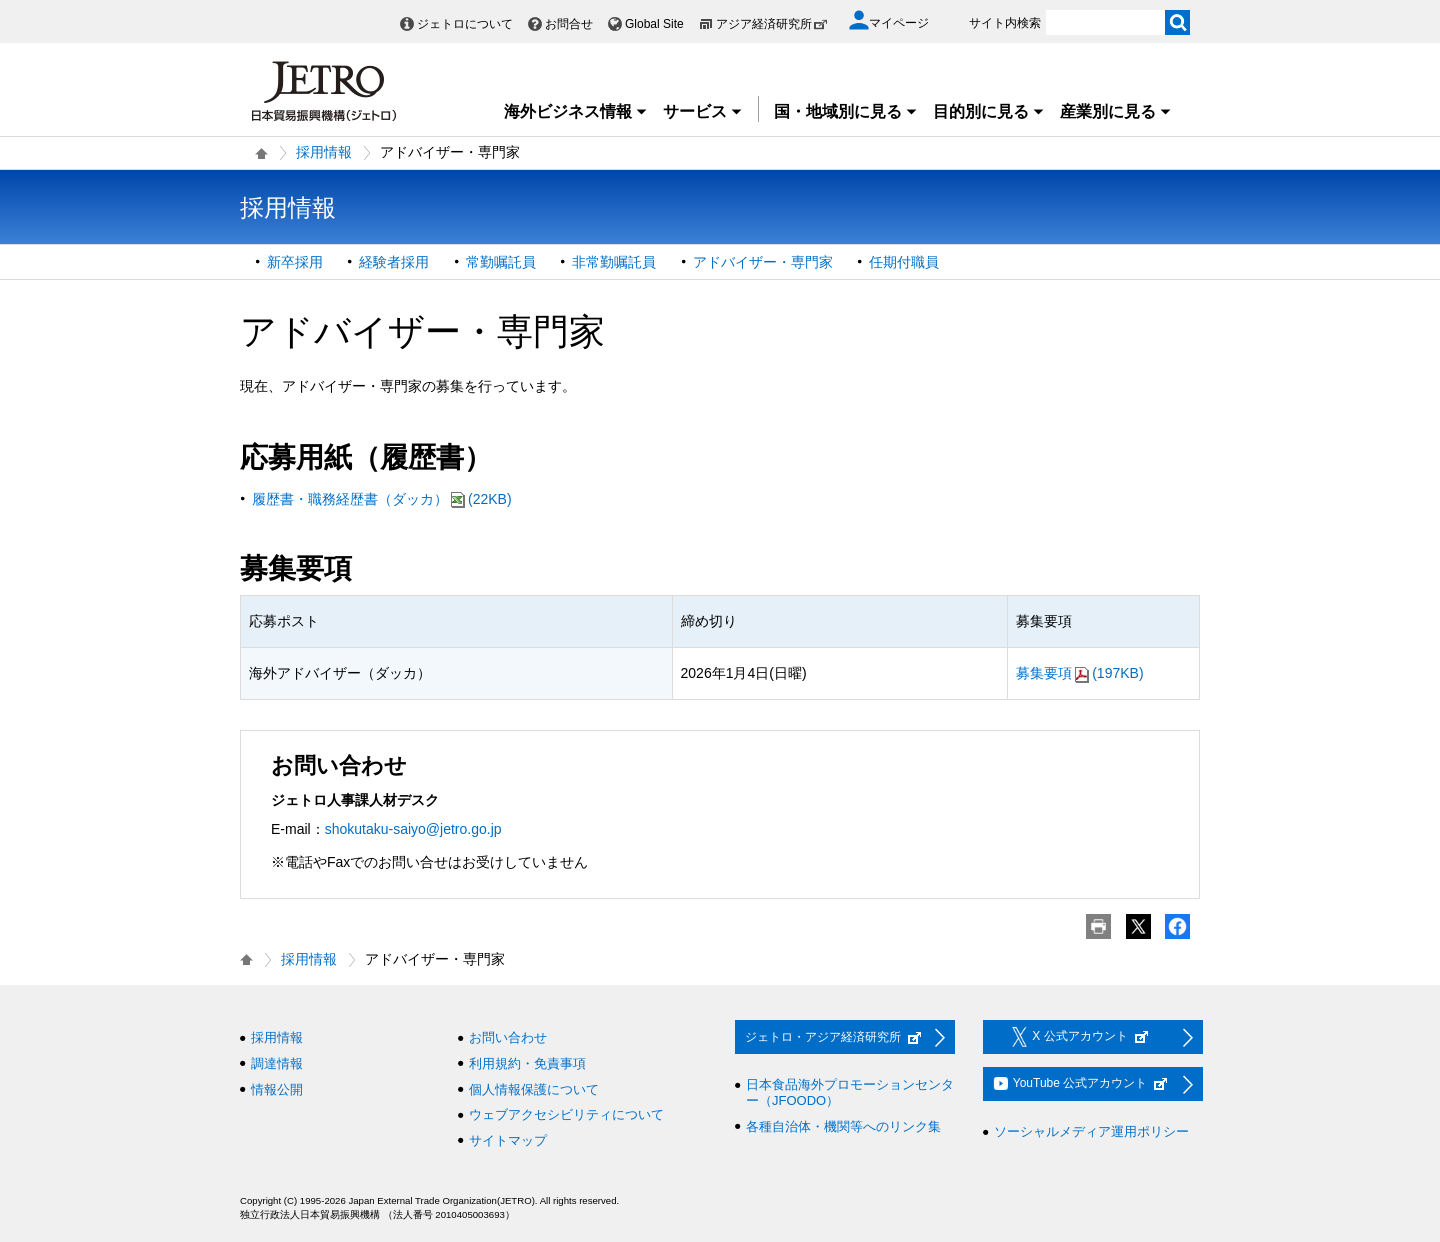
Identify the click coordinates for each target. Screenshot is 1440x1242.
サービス (703, 111)
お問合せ (569, 24)
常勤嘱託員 (501, 262)
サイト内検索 (1005, 23)
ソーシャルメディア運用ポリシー (1091, 1131)
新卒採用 (295, 262)
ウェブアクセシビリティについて (566, 1114)
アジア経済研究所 (772, 24)
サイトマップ (508, 1140)
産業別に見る (1116, 111)
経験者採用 (394, 262)
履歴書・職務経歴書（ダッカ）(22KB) (382, 499)
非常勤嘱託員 (614, 262)
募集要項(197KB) (1079, 673)
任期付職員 (904, 262)
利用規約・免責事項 (527, 1063)
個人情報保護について (534, 1089)
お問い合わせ (508, 1037)
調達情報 (277, 1063)
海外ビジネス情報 (576, 111)
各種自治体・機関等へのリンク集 (843, 1126)
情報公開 (277, 1089)
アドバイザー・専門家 (763, 262)
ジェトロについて (465, 24)
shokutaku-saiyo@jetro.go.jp (413, 829)
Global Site (654, 24)
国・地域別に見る (846, 111)
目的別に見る (989, 111)
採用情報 (324, 152)
